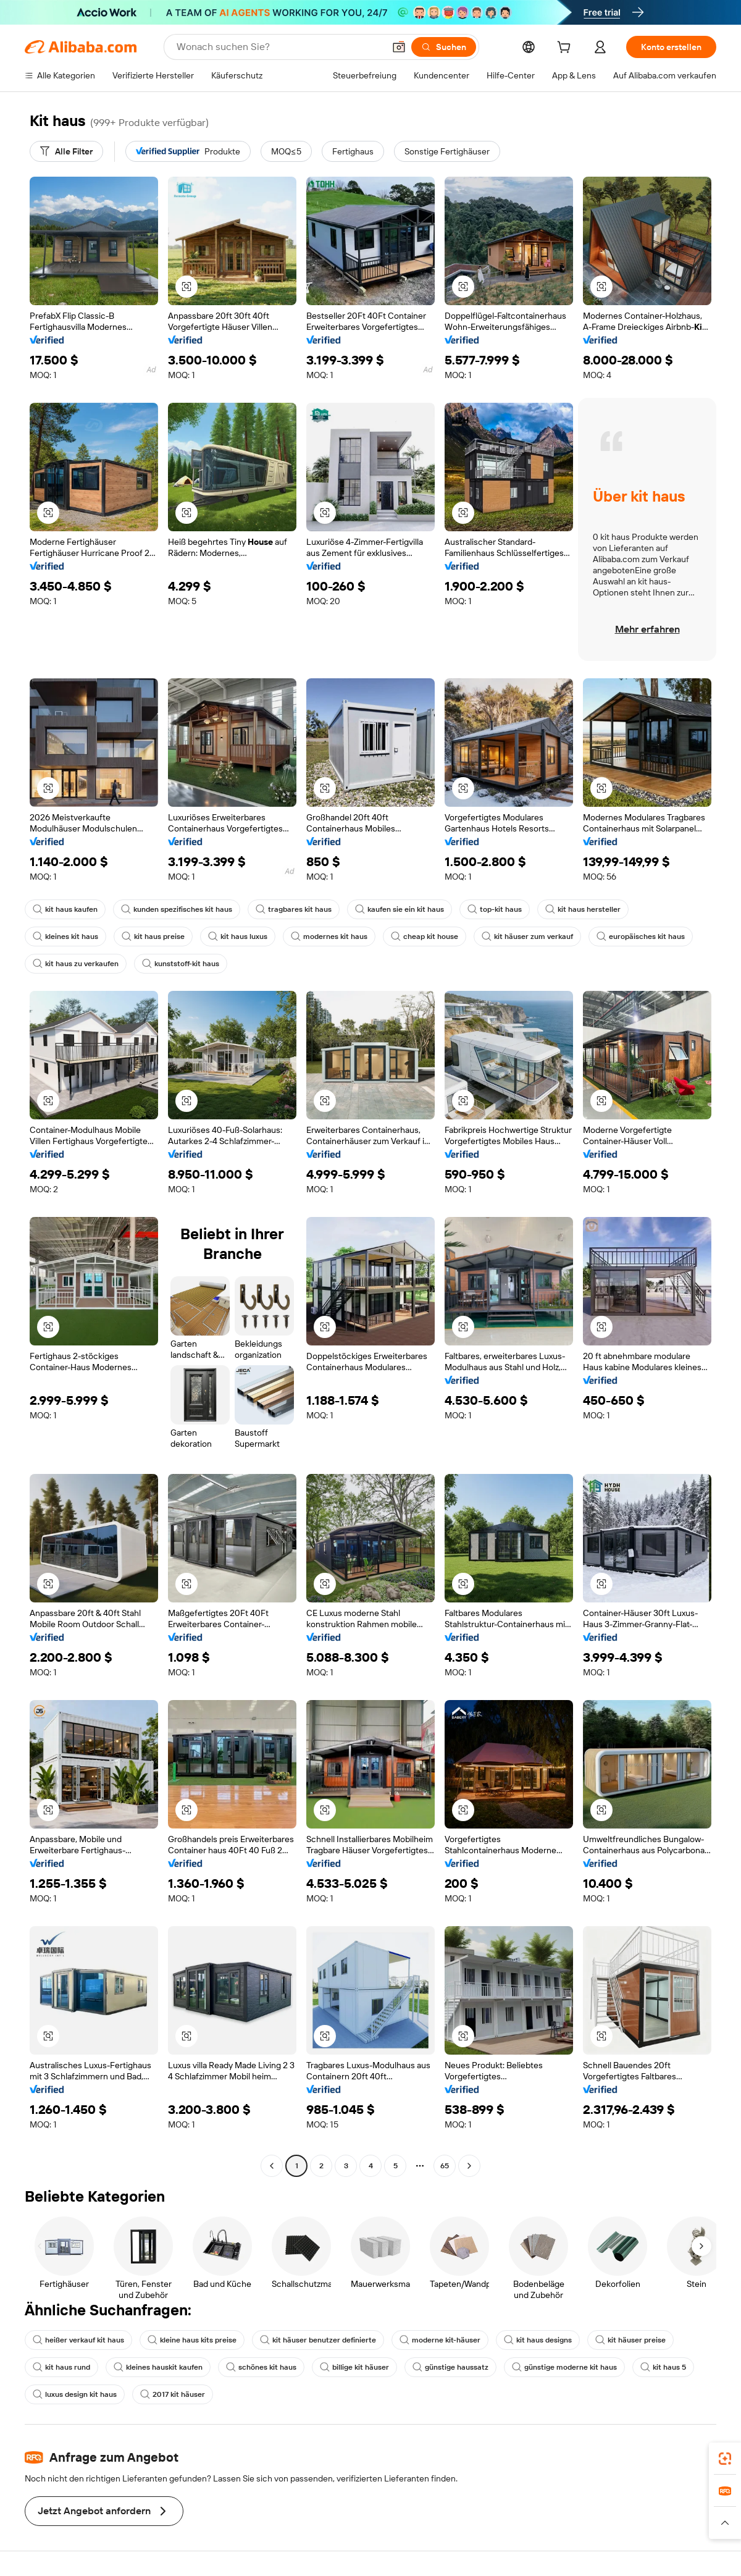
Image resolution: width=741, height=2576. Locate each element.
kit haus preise (153, 936)
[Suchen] (443, 47)
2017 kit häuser (172, 2394)
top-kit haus (494, 909)
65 (444, 2165)
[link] (725, 2459)
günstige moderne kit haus (564, 2367)
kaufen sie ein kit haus (399, 909)
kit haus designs (538, 2340)
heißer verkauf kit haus (78, 2340)
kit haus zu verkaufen (76, 964)
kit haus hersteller (583, 909)
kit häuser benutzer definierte (318, 2340)
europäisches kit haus (641, 936)
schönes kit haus (261, 2367)
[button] (398, 47)
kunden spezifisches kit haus (176, 909)
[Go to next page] (469, 2166)
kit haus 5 (663, 2367)
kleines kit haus (65, 936)
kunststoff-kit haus (180, 964)
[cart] (566, 49)
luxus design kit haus (75, 2394)
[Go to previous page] (272, 2166)
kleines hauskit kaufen (158, 2367)
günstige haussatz (450, 2367)
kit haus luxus (237, 936)
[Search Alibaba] (279, 47)
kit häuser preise (630, 2340)
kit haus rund (61, 2367)
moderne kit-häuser (440, 2340)
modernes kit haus (329, 936)
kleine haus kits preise (192, 2340)
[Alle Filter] (66, 151)
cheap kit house (424, 936)
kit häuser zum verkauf (527, 936)
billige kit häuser (354, 2367)
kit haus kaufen (65, 909)
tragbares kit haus (294, 909)
